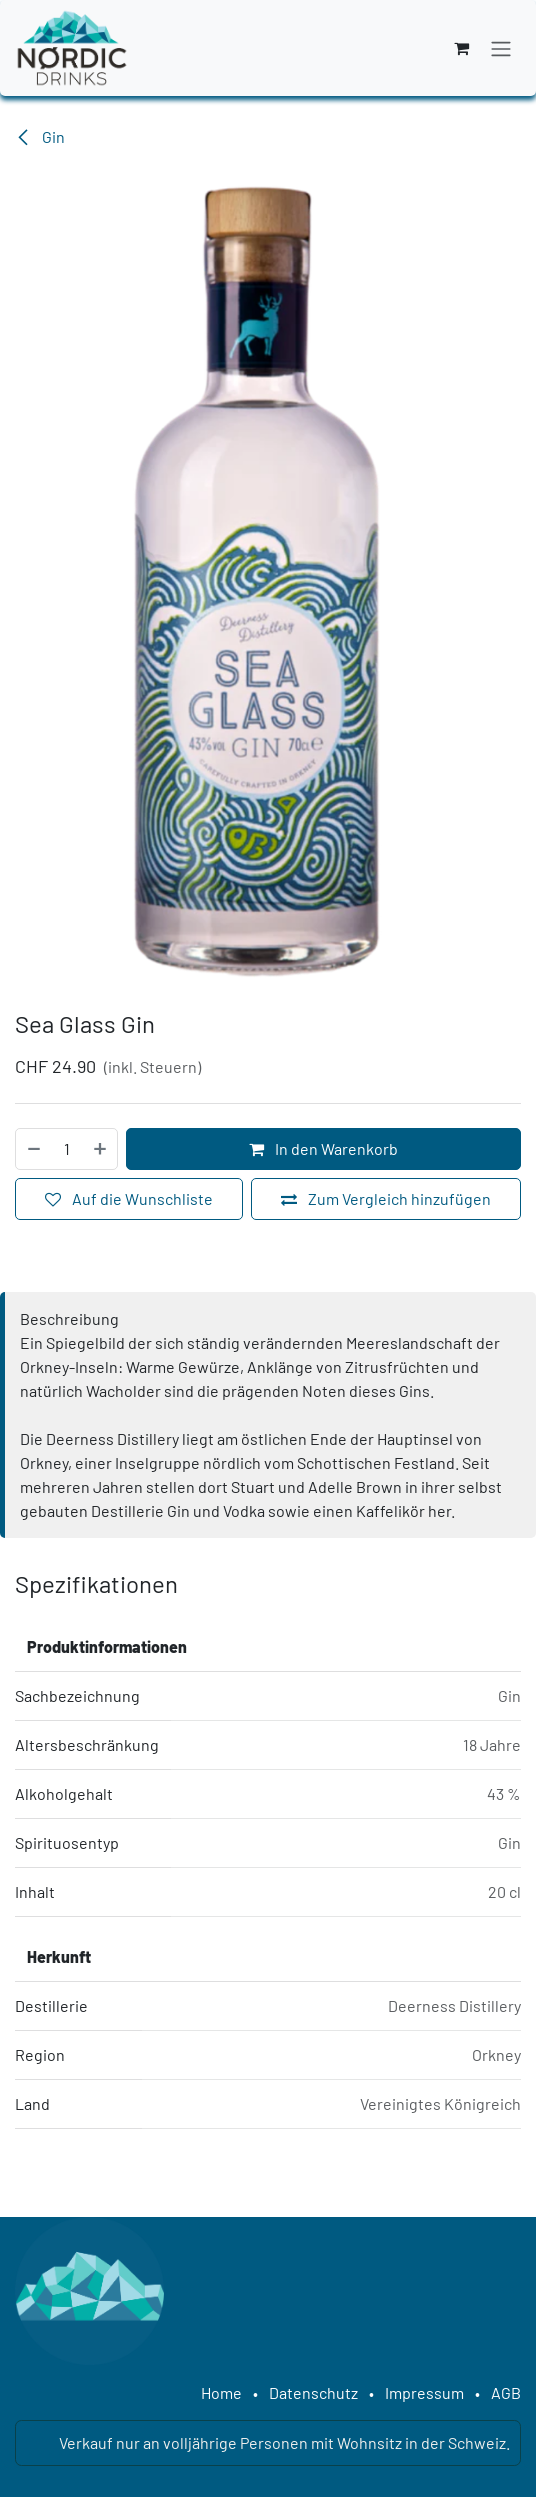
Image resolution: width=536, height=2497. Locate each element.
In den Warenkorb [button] (323, 1148)
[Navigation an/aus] (501, 48)
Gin (40, 136)
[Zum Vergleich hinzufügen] (386, 1199)
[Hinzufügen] (101, 1149)
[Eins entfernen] (33, 1149)
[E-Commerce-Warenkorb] (461, 48)
